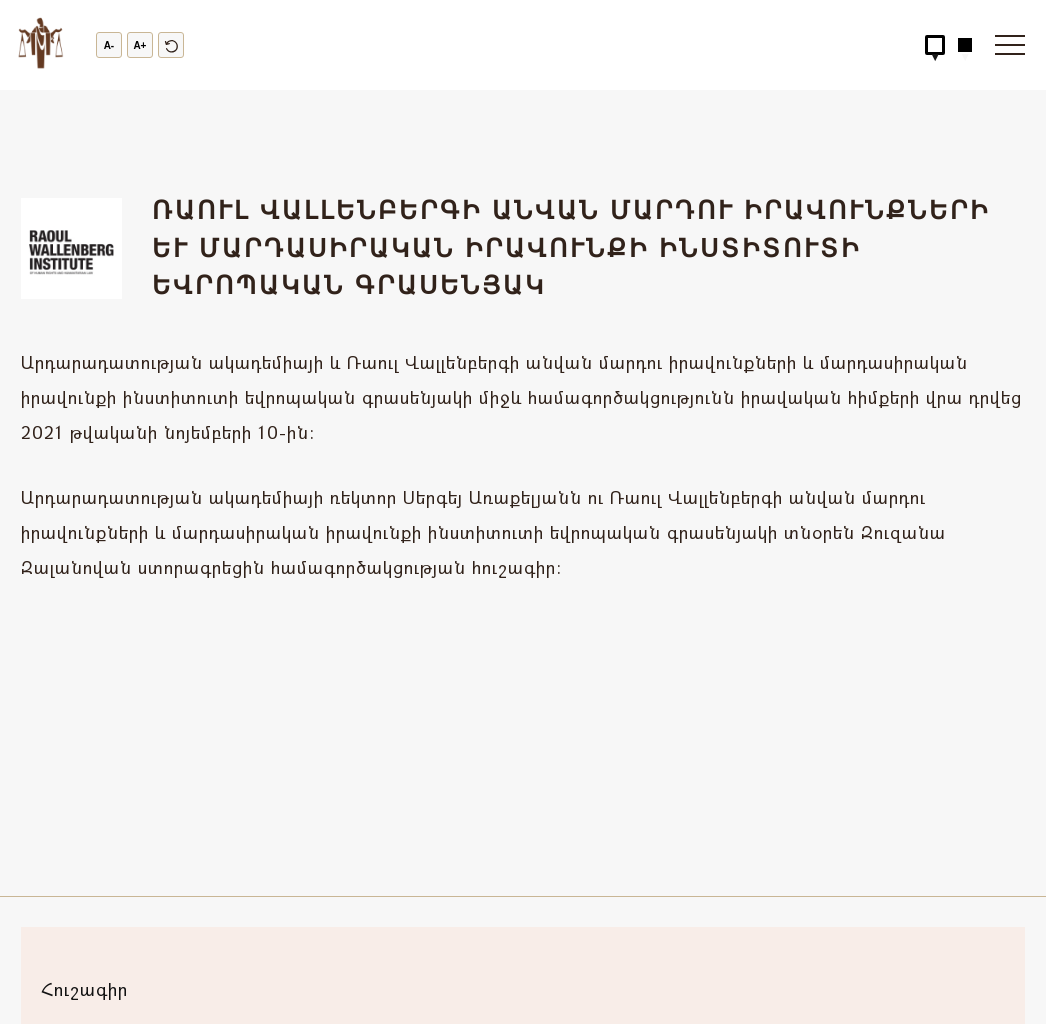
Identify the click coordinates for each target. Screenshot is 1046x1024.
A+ (139, 45)
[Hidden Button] (935, 45)
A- (109, 45)
